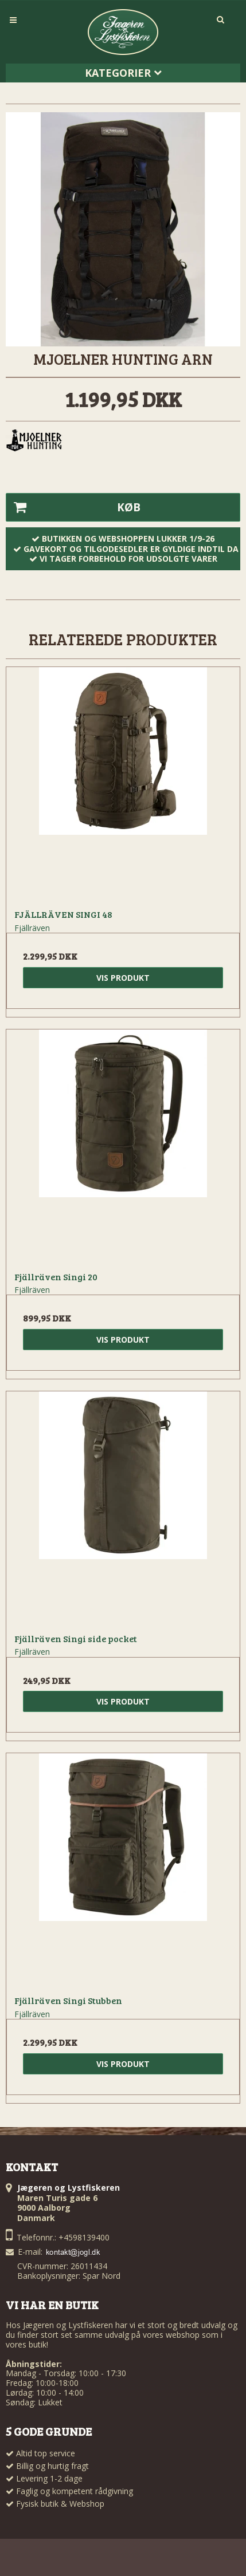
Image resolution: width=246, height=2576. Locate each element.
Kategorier (123, 73)
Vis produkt (123, 977)
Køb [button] (73, 507)
